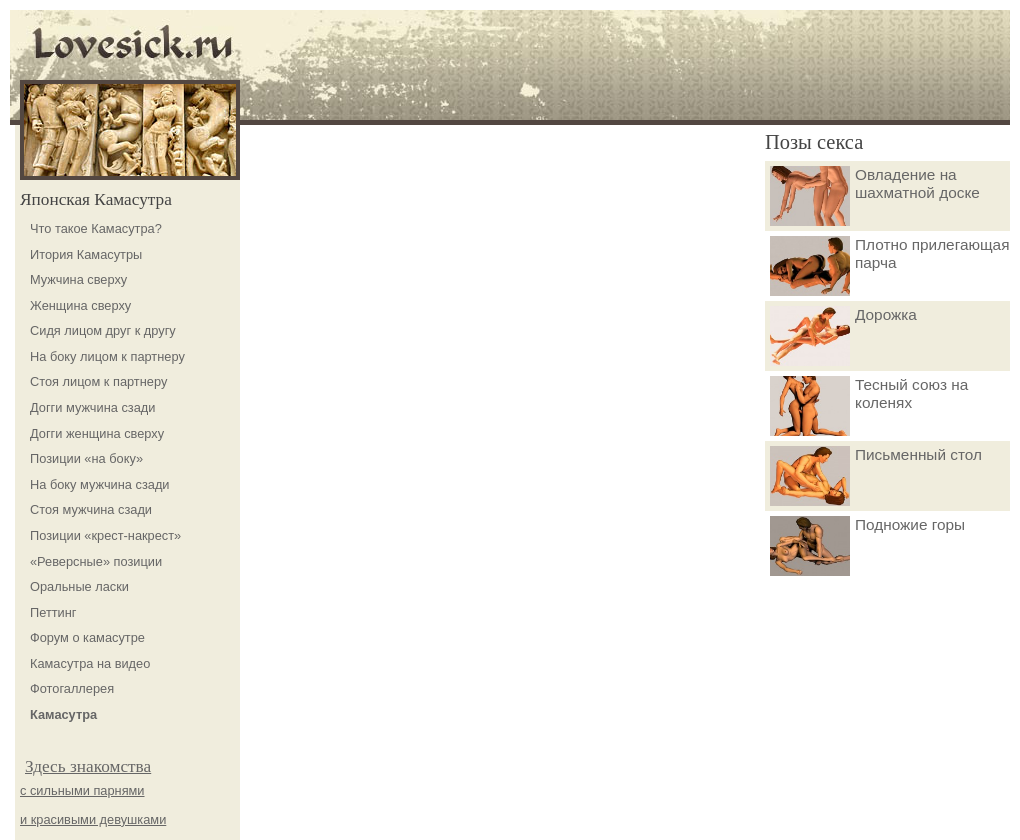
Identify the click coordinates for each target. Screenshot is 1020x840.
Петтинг (53, 612)
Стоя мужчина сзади (91, 509)
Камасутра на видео (90, 663)
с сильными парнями (82, 790)
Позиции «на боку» (86, 458)
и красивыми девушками (93, 819)
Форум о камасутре (87, 637)
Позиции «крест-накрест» (105, 535)
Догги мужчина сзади (92, 407)
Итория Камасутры (86, 254)
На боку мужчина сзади (100, 484)
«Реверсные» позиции (96, 561)
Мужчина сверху (78, 279)
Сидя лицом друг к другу (103, 330)
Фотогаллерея (72, 688)
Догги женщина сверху (97, 433)
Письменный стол (876, 476)
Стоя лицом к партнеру (98, 381)
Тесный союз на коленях (869, 406)
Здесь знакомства (88, 766)
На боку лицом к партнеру (107, 356)
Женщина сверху (80, 305)
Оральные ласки (79, 586)
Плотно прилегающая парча (889, 266)
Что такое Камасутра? (96, 228)
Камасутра (63, 714)
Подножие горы (867, 546)
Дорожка (843, 336)
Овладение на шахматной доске (875, 196)
